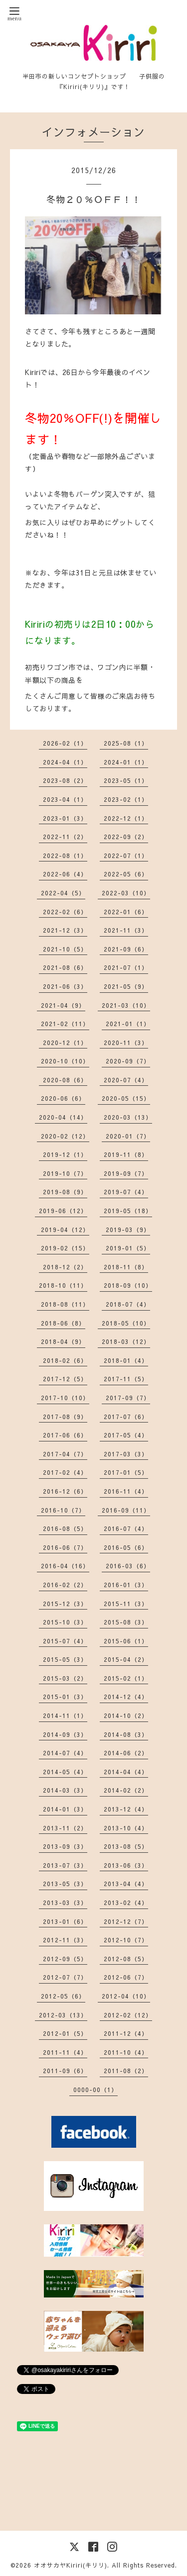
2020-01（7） (128, 1136)
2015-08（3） (126, 1622)
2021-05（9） (126, 986)
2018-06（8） (63, 1323)
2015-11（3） (126, 1604)
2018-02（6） (65, 1360)
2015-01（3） (65, 1697)
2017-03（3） (126, 1454)
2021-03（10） (126, 1005)
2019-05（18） (128, 1211)
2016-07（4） (126, 1528)
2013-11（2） (65, 1828)
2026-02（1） (65, 743)
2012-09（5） (65, 1959)
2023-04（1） (65, 799)
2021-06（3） (65, 986)
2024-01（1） (126, 762)
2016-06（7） (65, 1547)
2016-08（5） (65, 1528)
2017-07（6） (126, 1417)
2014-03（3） (65, 1790)
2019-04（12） (65, 1230)
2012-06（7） (126, 1977)
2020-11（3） (126, 1043)
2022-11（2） (65, 837)
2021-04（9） (63, 1005)
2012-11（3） (65, 1940)
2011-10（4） (126, 2052)
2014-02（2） (126, 1790)
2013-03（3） (65, 1903)
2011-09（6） (65, 2071)
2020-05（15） (126, 1098)
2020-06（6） (63, 1098)
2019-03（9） (128, 1230)
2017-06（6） (65, 1435)
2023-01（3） (65, 818)
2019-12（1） (65, 1154)
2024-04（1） (65, 762)
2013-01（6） (65, 1921)
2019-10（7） (65, 1173)
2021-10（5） (65, 949)
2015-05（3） (65, 1659)
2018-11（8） (126, 1267)
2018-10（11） (63, 1285)
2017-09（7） (128, 1398)
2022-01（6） (126, 912)
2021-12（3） (65, 930)
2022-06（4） (65, 874)
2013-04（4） (126, 1884)
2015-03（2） (65, 1678)
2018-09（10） (128, 1285)
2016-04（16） (65, 1566)
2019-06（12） (63, 1211)
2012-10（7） (126, 1940)
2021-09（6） (126, 949)
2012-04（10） (126, 1996)
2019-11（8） (126, 1154)
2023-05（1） (126, 780)
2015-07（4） (65, 1641)
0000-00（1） (95, 2090)
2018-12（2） (65, 1267)
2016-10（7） (63, 1510)
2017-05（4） (126, 1435)
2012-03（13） (63, 2015)
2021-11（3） (126, 930)
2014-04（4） (126, 1772)
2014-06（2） (126, 1753)
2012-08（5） (126, 1959)
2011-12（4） (126, 2033)
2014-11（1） (65, 1715)
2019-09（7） (126, 1173)
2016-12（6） (65, 1491)
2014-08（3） (126, 1734)
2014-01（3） (65, 1809)
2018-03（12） (126, 1341)
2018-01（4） (126, 1360)
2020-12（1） (65, 1043)
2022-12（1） (126, 818)
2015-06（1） (126, 1641)
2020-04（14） (63, 1117)
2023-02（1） (126, 799)
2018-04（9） (63, 1341)
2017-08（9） (65, 1417)
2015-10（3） (65, 1622)
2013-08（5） (126, 1846)
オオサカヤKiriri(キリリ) (70, 2565)
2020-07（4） (126, 1080)
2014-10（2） (126, 1715)
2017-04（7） (65, 1454)
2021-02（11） (65, 1024)
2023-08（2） (65, 780)
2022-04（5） (63, 893)
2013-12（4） (126, 1809)
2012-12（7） (126, 1921)
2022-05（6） (126, 874)
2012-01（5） (65, 2033)
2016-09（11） (126, 1510)
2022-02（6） (65, 912)
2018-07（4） (128, 1304)
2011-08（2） (126, 2071)
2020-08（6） (65, 1080)
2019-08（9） (65, 1192)
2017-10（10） (65, 1398)
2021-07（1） (126, 967)
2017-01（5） (126, 1472)
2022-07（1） (126, 855)
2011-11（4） (65, 2052)
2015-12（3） (65, 1604)
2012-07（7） (65, 1977)
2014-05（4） (65, 1772)
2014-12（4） (126, 1697)
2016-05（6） (126, 1547)
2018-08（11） (65, 1304)
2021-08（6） (65, 967)
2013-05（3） (65, 1884)
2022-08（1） (65, 855)
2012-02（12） (128, 2015)
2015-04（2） (126, 1659)
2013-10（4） (126, 1828)
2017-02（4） (65, 1472)
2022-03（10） (126, 893)
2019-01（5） (128, 1248)
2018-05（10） (126, 1323)
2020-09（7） (128, 1061)
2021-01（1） (128, 1024)
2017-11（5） (126, 1379)
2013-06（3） (126, 1865)
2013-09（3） (65, 1846)
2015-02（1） (126, 1678)
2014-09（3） (65, 1734)
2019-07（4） (126, 1192)
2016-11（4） (126, 1491)
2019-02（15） (65, 1248)
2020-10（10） (65, 1061)
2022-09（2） (126, 837)
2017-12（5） (65, 1379)
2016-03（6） (128, 1566)
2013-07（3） (65, 1865)
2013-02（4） (126, 1903)
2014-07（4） (65, 1753)
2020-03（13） (128, 1117)
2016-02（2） (65, 1585)
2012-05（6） (63, 1996)
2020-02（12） (65, 1136)
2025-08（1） (126, 743)
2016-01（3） (126, 1585)
